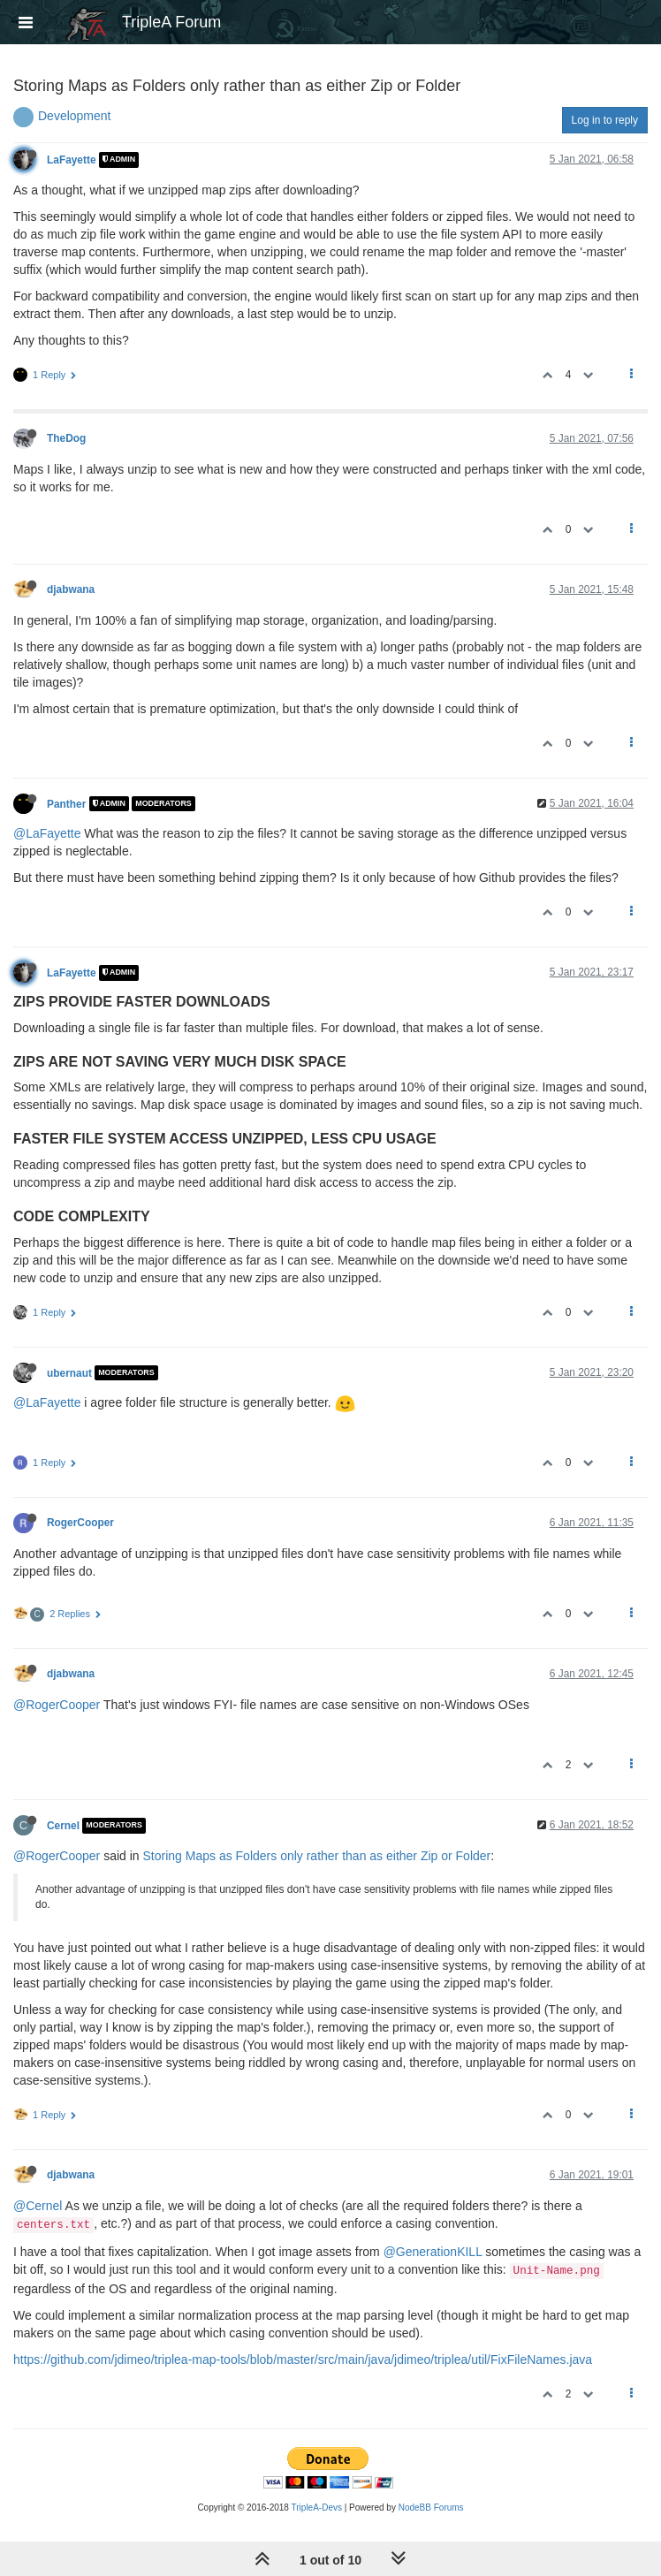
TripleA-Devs (317, 2507)
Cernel (63, 1826)
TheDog (66, 438)
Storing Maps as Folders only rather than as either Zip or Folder (317, 1856)
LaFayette (71, 160)
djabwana (71, 589)
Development (74, 116)
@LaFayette (46, 833)
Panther (66, 803)
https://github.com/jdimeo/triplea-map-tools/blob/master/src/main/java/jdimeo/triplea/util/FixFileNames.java (302, 2359)
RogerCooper (80, 1522)
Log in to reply (605, 120)
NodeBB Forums (431, 2507)
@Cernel (37, 2206)
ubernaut (69, 1372)
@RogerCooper (56, 1705)
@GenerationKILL (433, 2252)
